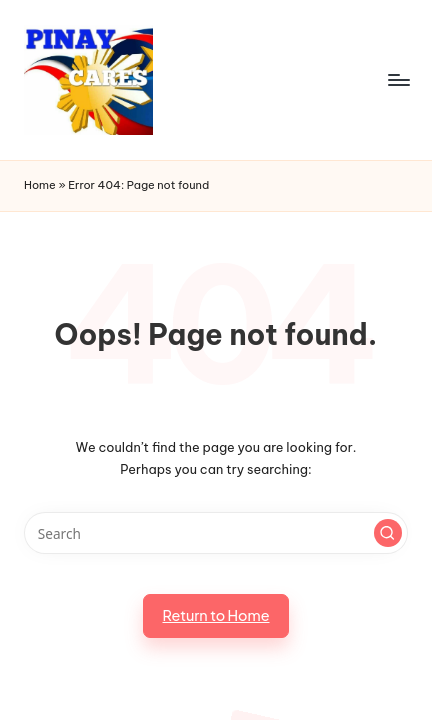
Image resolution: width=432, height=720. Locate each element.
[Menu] (398, 79)
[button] (388, 533)
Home (40, 185)
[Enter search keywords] (216, 533)
